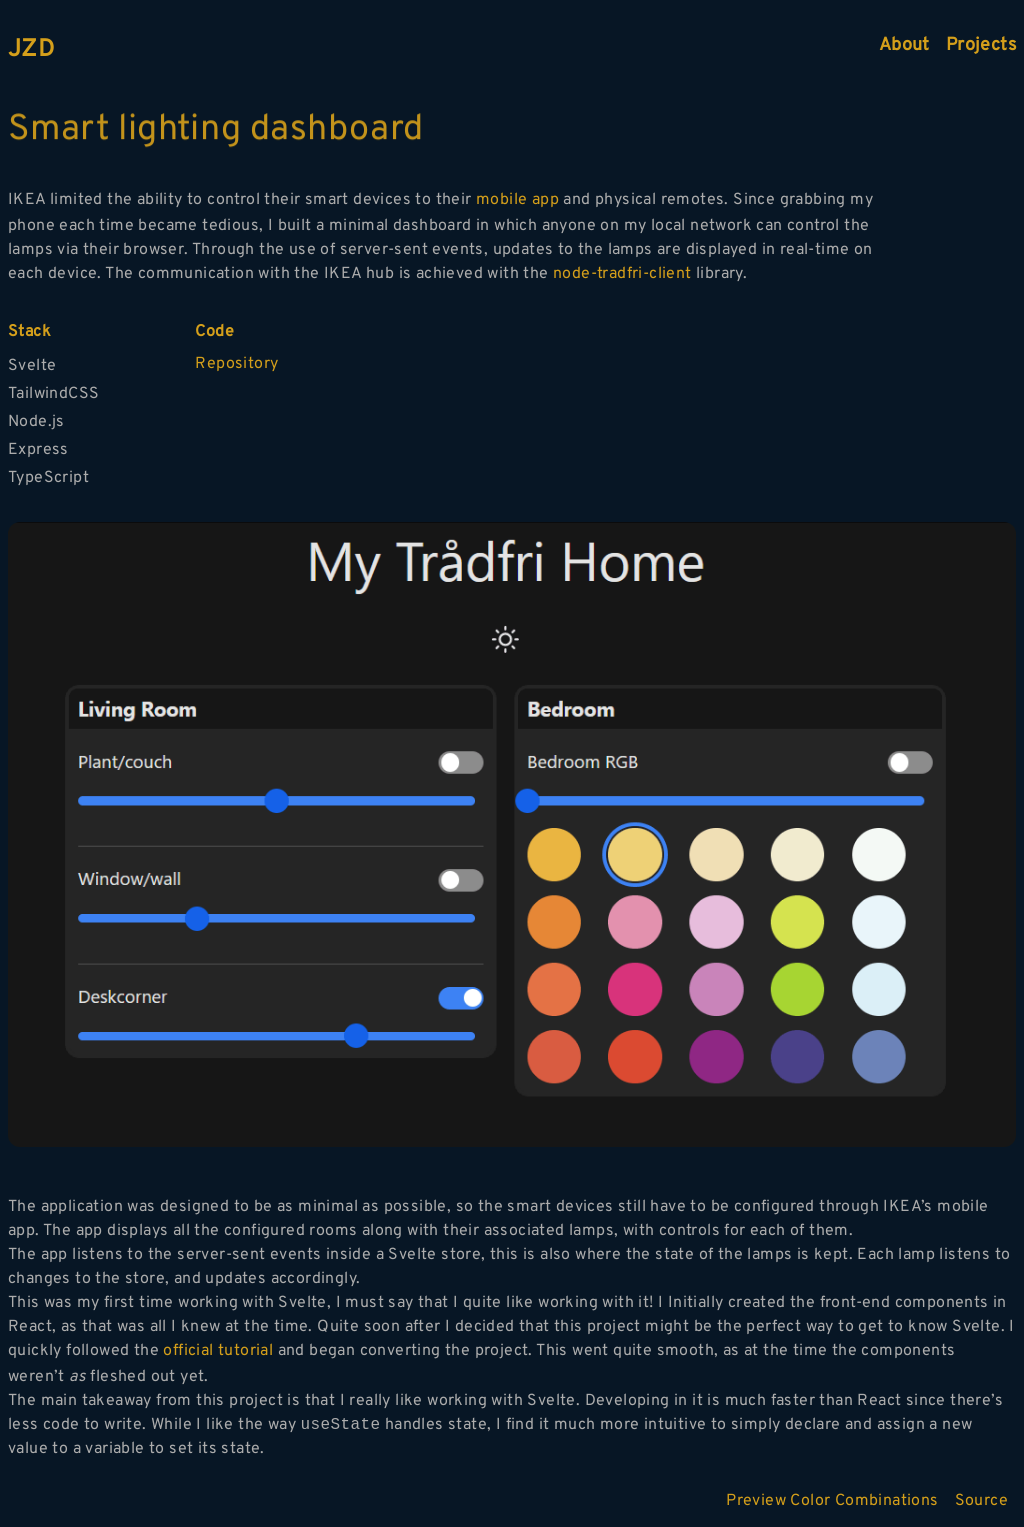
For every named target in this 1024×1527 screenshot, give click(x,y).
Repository (236, 364)
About (904, 45)
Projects (981, 45)
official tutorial (218, 1351)
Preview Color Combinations (832, 1501)
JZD (31, 50)
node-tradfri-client (622, 274)
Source (981, 1501)
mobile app (517, 200)
